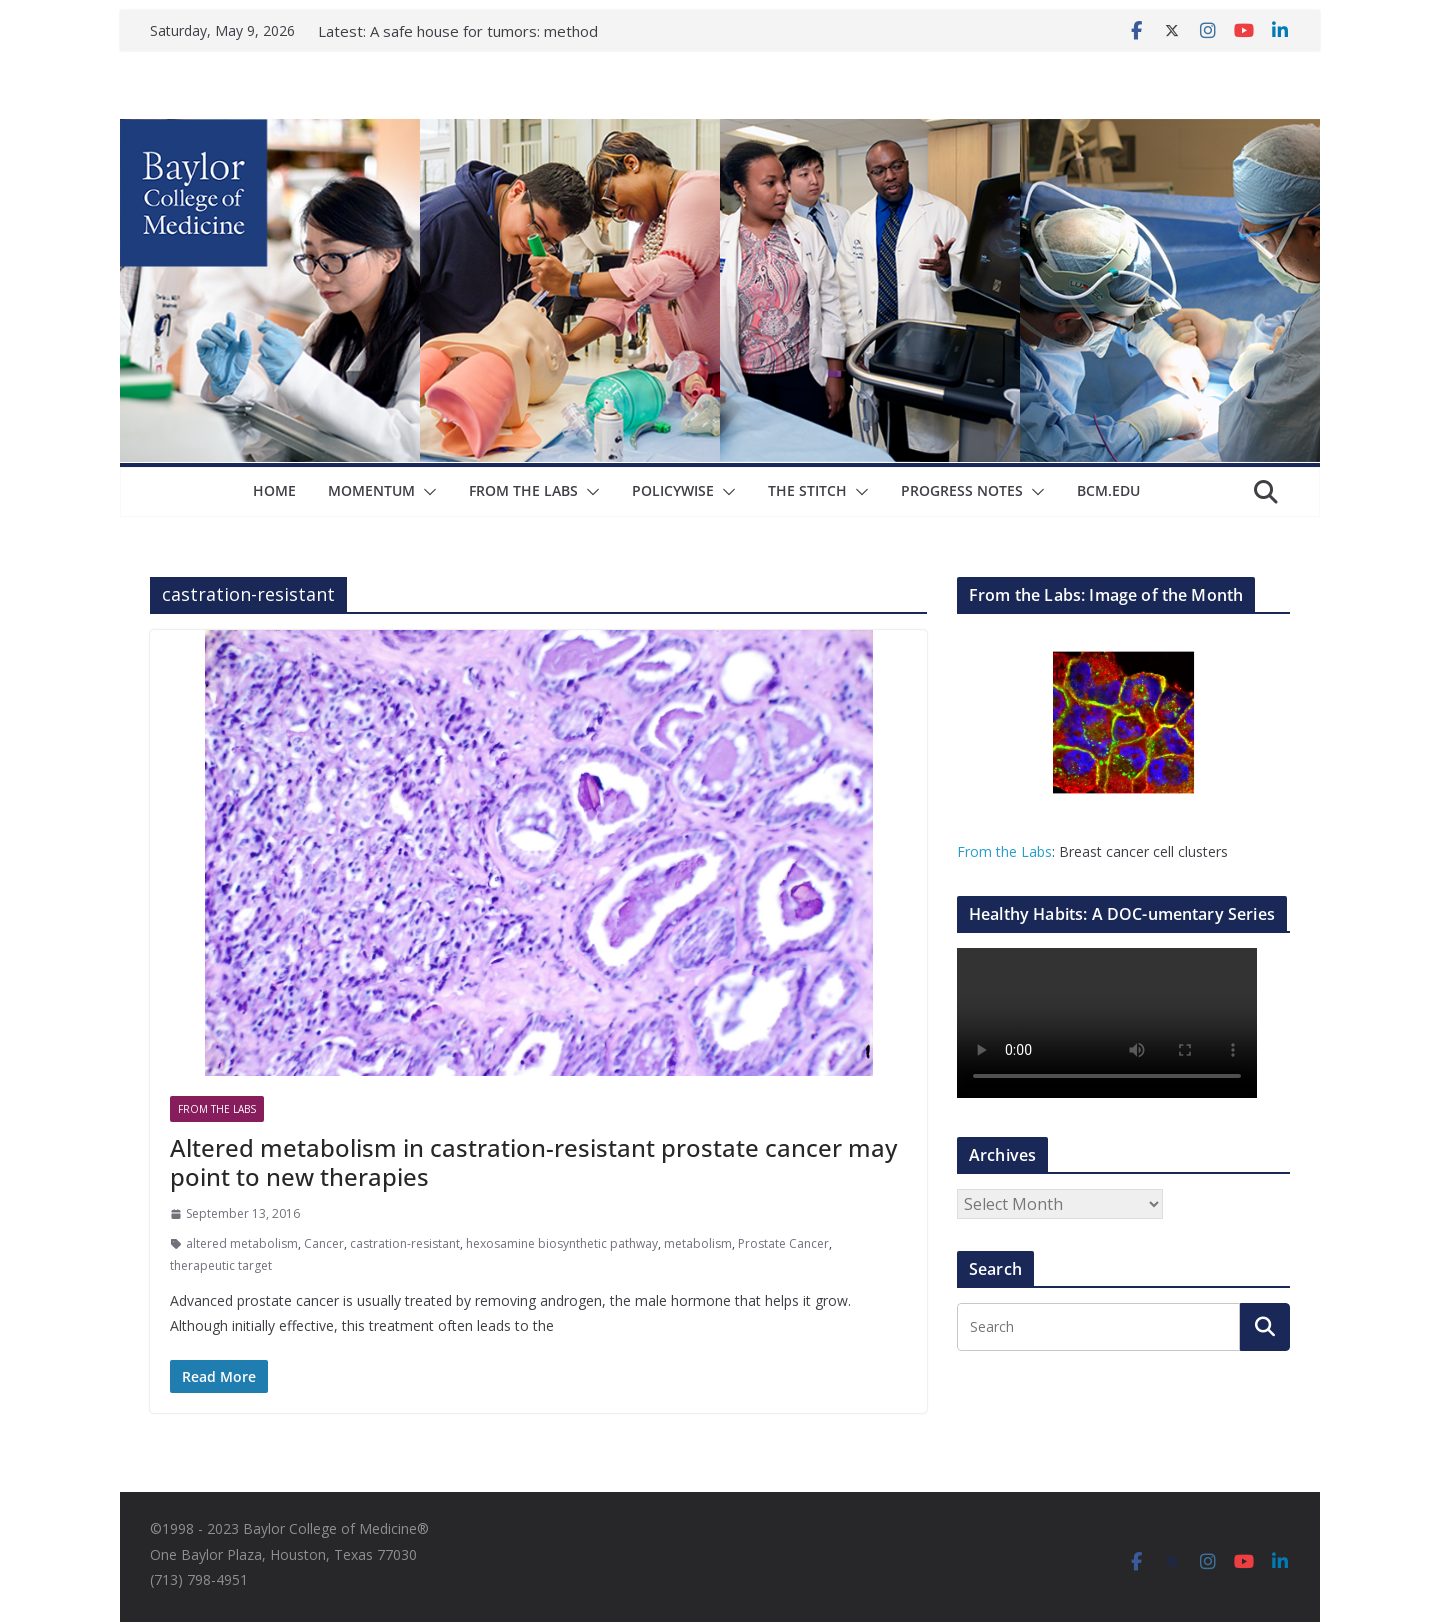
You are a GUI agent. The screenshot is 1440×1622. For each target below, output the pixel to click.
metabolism (698, 1243)
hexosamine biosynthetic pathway (562, 1243)
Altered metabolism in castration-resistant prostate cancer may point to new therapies (533, 1162)
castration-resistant (405, 1243)
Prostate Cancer (783, 1243)
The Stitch (807, 490)
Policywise (673, 490)
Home (274, 490)
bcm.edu (1108, 490)
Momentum (371, 490)
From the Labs (1004, 851)
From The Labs (523, 490)
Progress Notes (962, 490)
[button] (426, 492)
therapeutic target (221, 1265)
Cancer (324, 1243)
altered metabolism (242, 1243)
